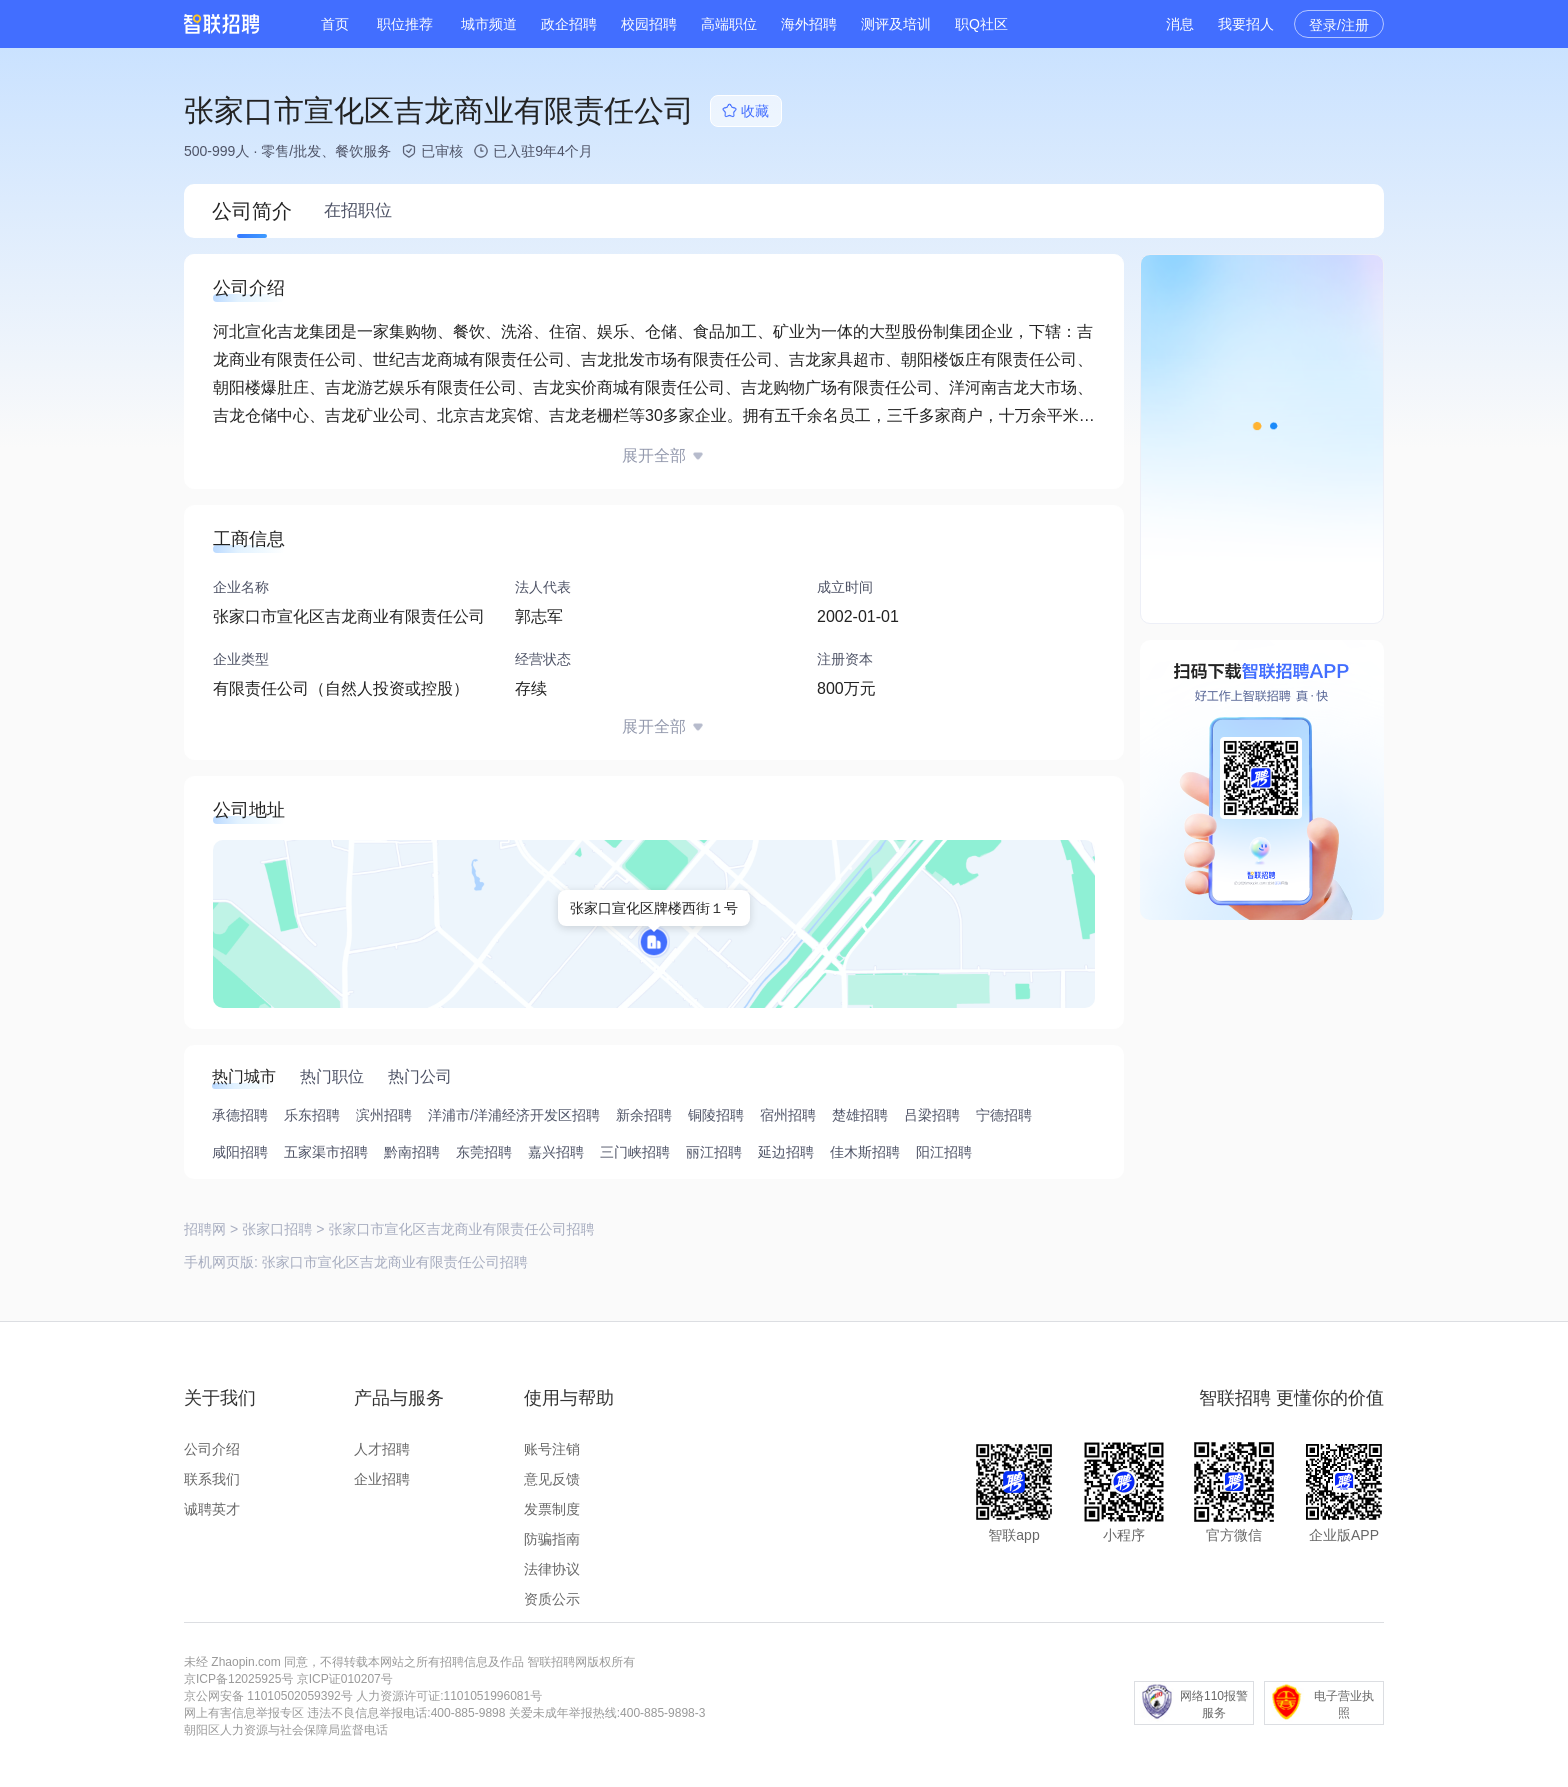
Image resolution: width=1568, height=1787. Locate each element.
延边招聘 (786, 1152)
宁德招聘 (1004, 1115)
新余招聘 (644, 1115)
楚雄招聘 (860, 1115)
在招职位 (358, 210)
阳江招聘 (944, 1152)
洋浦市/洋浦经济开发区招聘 (514, 1115)
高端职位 (729, 24)
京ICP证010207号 (345, 1679)
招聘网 (205, 1229)
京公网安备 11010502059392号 (268, 1696)
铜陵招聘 (716, 1115)
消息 (1180, 24)
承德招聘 (240, 1115)
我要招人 (1246, 24)
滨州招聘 (384, 1115)
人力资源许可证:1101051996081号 (449, 1696)
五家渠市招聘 (326, 1152)
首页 (335, 24)
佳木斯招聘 (865, 1152)
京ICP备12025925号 (238, 1679)
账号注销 (552, 1449)
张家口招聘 (277, 1229)
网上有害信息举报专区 (244, 1713)
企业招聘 (382, 1479)
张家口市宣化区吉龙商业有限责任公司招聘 (395, 1262)
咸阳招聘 (240, 1152)
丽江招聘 (714, 1152)
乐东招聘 (312, 1115)
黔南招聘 (412, 1152)
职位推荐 (405, 24)
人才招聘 (382, 1449)
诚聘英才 (212, 1509)
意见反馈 (552, 1479)
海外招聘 (809, 24)
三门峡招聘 (635, 1152)
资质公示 (552, 1599)
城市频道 (489, 24)
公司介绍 (212, 1449)
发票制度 (552, 1509)
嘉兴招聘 (556, 1152)
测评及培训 (896, 24)
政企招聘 (569, 24)
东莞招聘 (484, 1152)
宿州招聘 (788, 1115)
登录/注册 (1339, 25)
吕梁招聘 (932, 1115)
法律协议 (552, 1569)
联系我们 (212, 1479)
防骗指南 (552, 1539)
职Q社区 (981, 24)
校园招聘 (649, 24)
